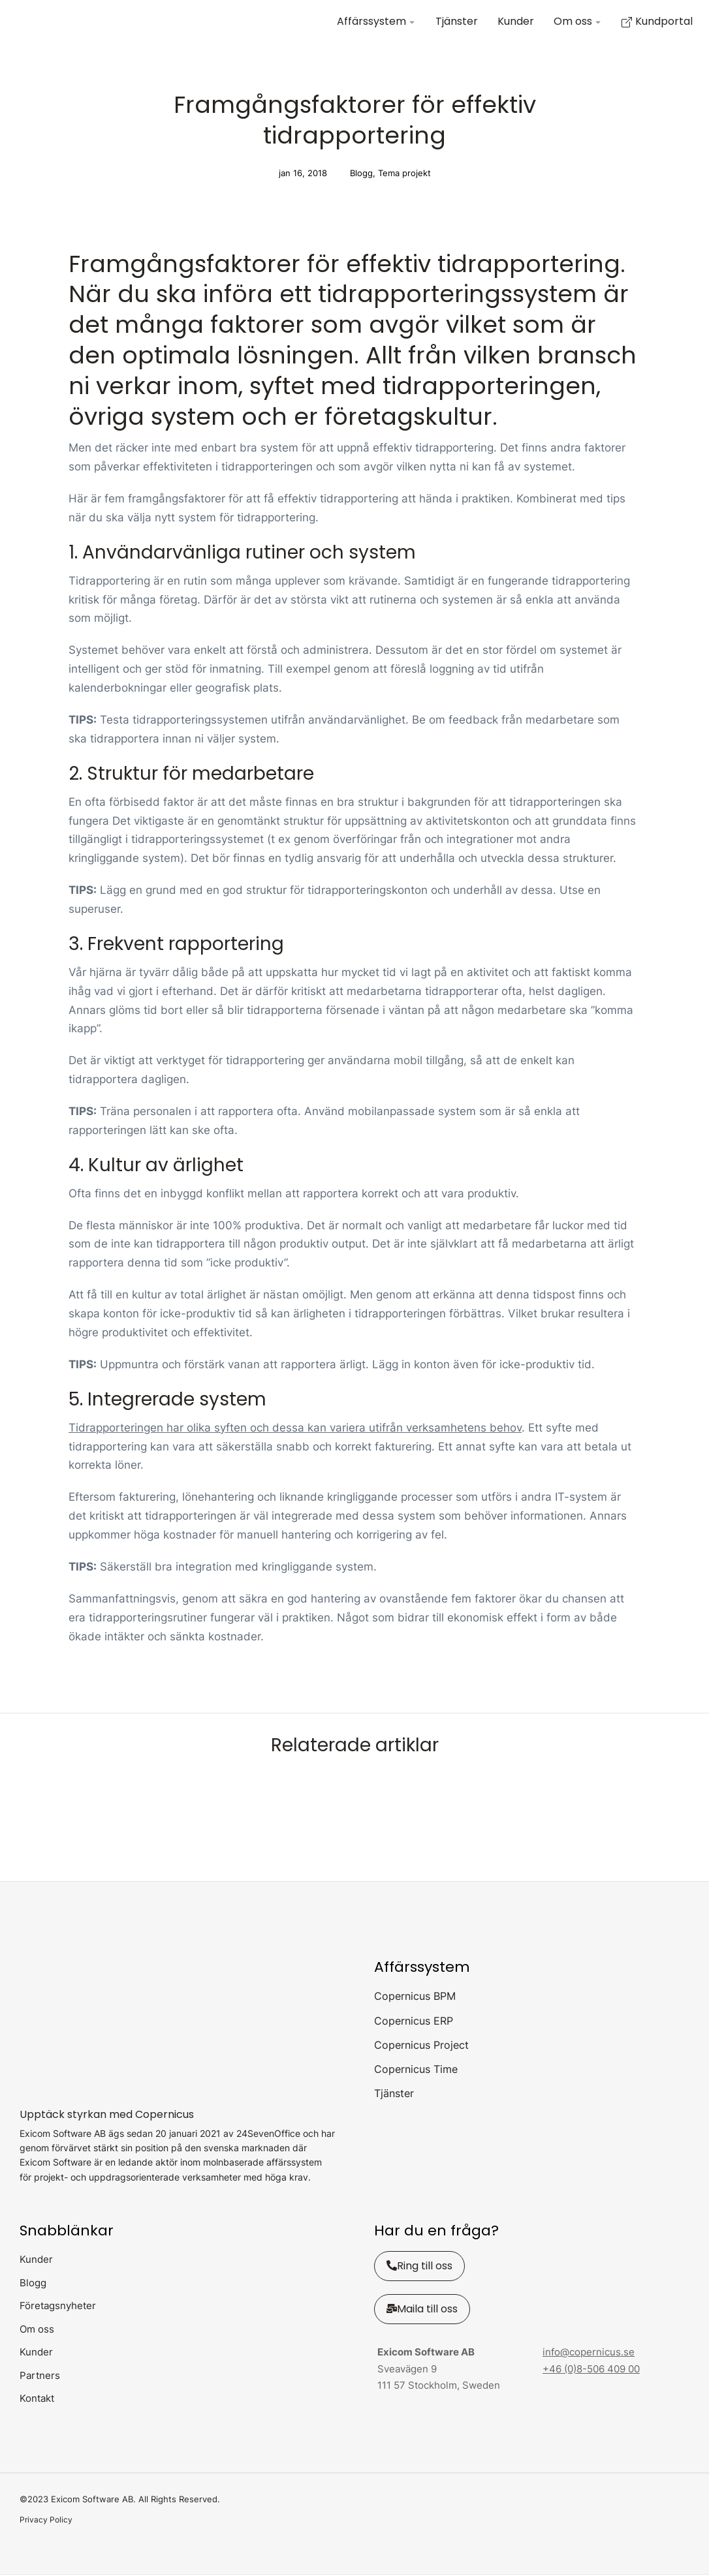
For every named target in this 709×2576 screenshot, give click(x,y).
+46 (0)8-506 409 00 (591, 2370)
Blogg (361, 175)
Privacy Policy (46, 2521)
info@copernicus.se (589, 2353)
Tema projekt (404, 175)
